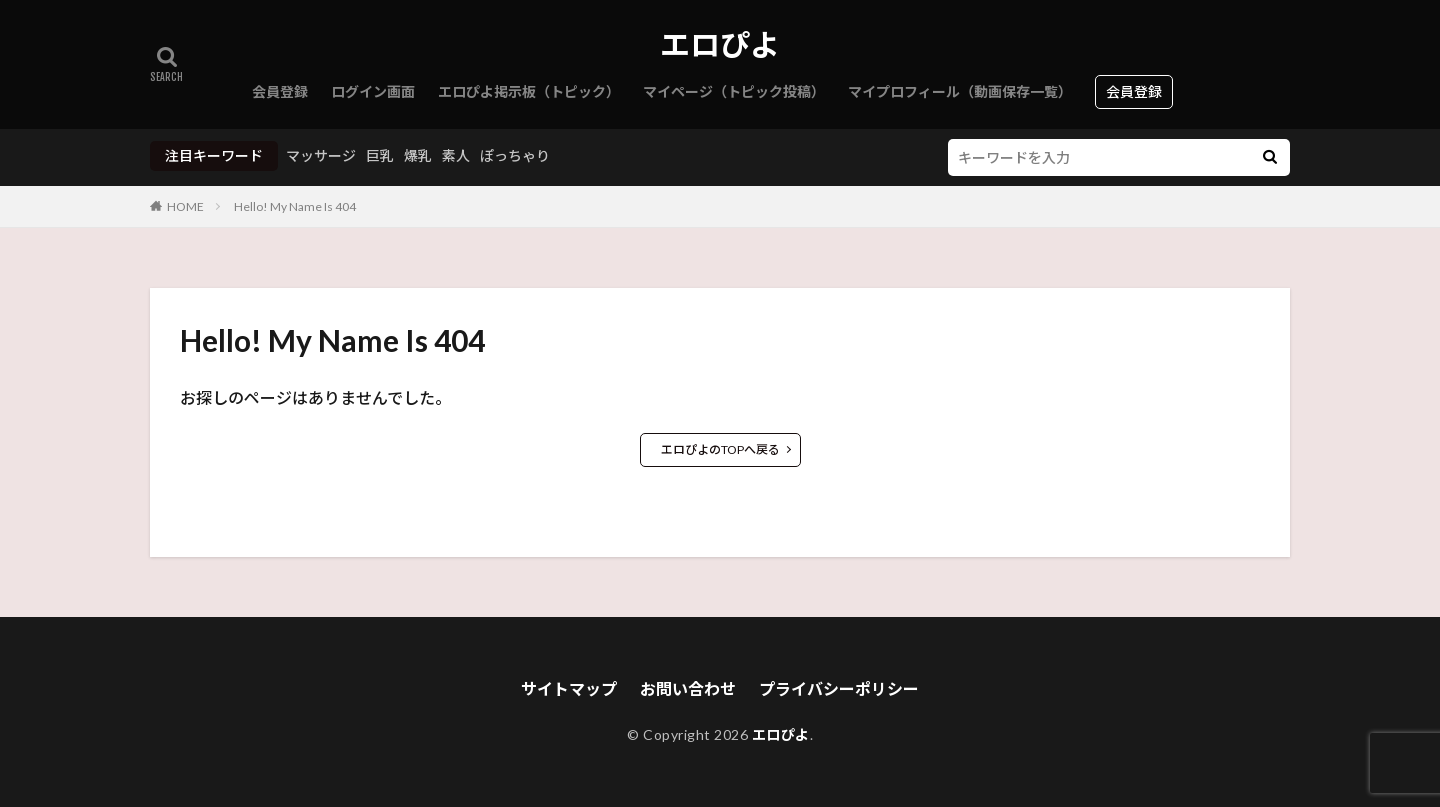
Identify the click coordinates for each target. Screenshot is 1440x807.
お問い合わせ (688, 688)
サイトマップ (569, 688)
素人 (456, 155)
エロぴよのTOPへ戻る (720, 449)
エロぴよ (720, 45)
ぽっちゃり (515, 155)
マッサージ (321, 155)
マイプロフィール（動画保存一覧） (960, 91)
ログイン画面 (373, 91)
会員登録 (280, 91)
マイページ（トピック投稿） (734, 91)
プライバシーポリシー (839, 688)
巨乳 (380, 155)
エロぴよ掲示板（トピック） (529, 91)
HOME (185, 206)
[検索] (1270, 157)
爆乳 (418, 155)
